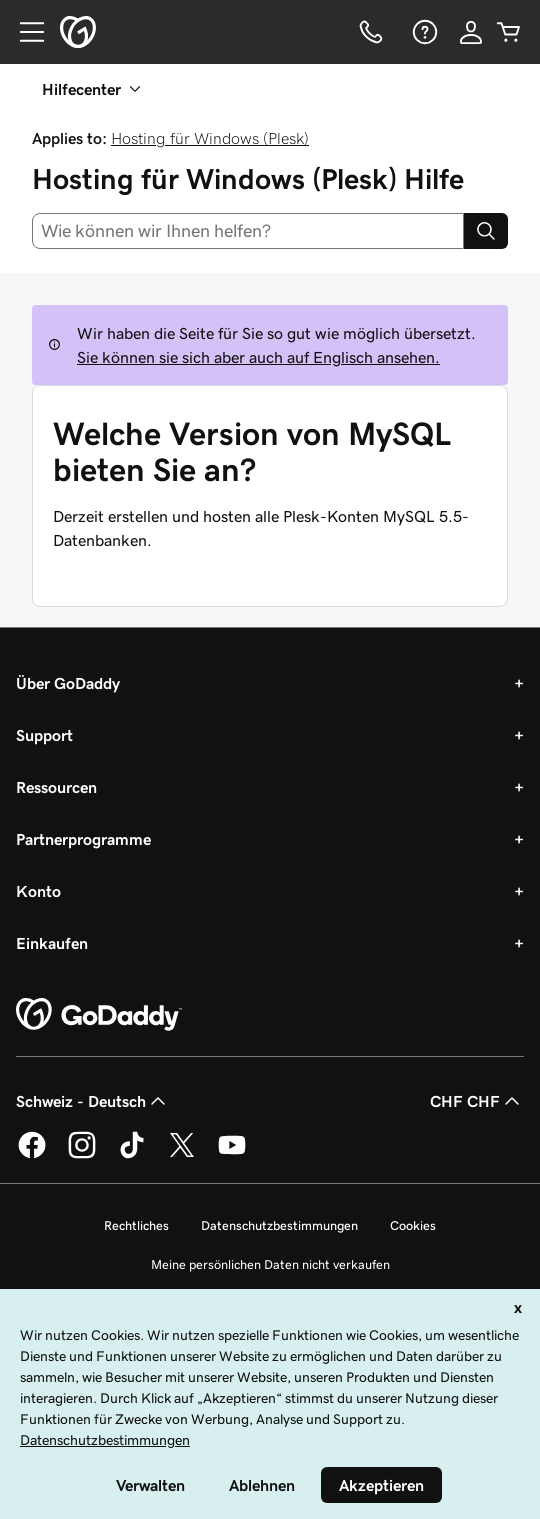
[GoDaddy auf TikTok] (132, 1155)
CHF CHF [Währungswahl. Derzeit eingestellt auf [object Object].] (477, 1101)
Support (44, 735)
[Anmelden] (471, 32)
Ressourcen (56, 787)
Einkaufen (52, 943)
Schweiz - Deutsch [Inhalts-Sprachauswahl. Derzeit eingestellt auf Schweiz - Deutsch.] (93, 1101)
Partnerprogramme (83, 839)
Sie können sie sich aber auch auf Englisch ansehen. (258, 357)
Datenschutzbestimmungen (279, 1225)
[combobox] (248, 231)
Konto (38, 891)
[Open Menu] (24, 32)
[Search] (486, 231)
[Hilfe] (423, 32)
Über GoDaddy (68, 683)
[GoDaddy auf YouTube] (232, 1155)
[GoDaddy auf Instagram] (82, 1155)
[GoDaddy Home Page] (99, 1015)
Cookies (413, 1225)
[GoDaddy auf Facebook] (32, 1155)
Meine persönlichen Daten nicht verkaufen (270, 1264)
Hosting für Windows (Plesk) (210, 138)
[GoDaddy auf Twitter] (182, 1155)
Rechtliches (136, 1225)
